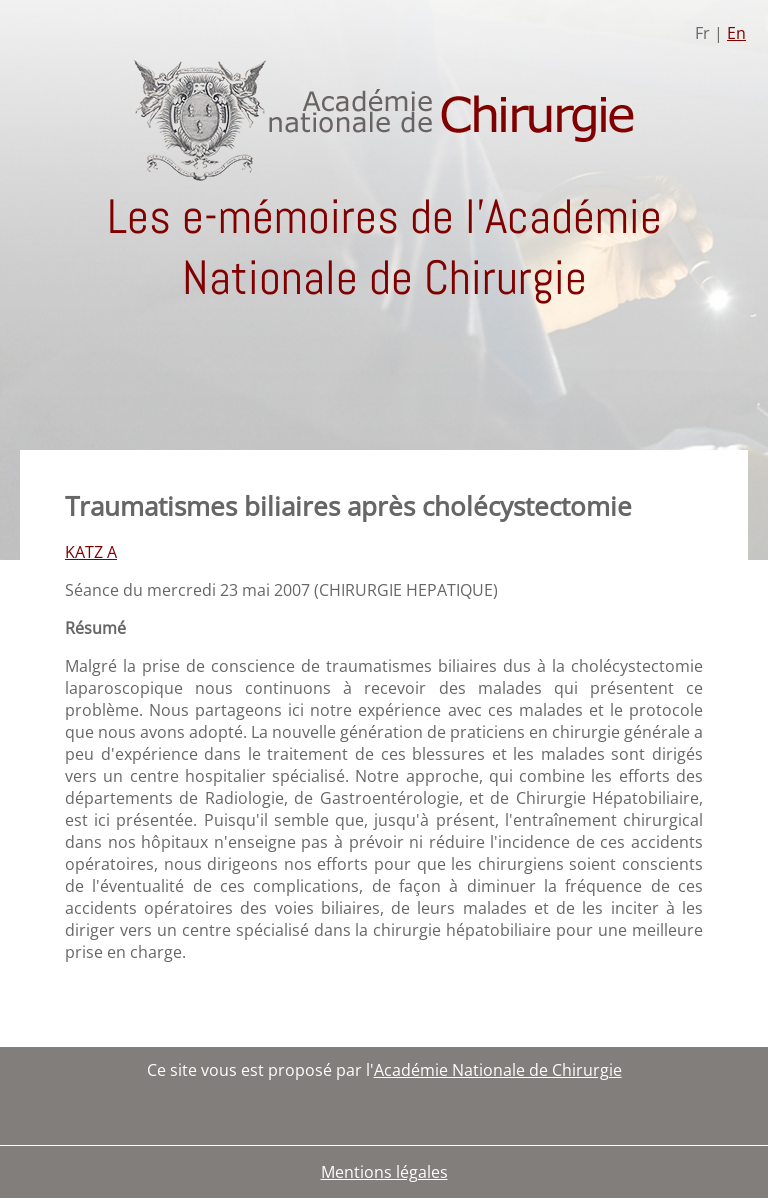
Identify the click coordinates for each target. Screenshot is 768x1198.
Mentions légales (384, 1172)
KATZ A (91, 552)
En (736, 33)
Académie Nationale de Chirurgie (498, 1070)
